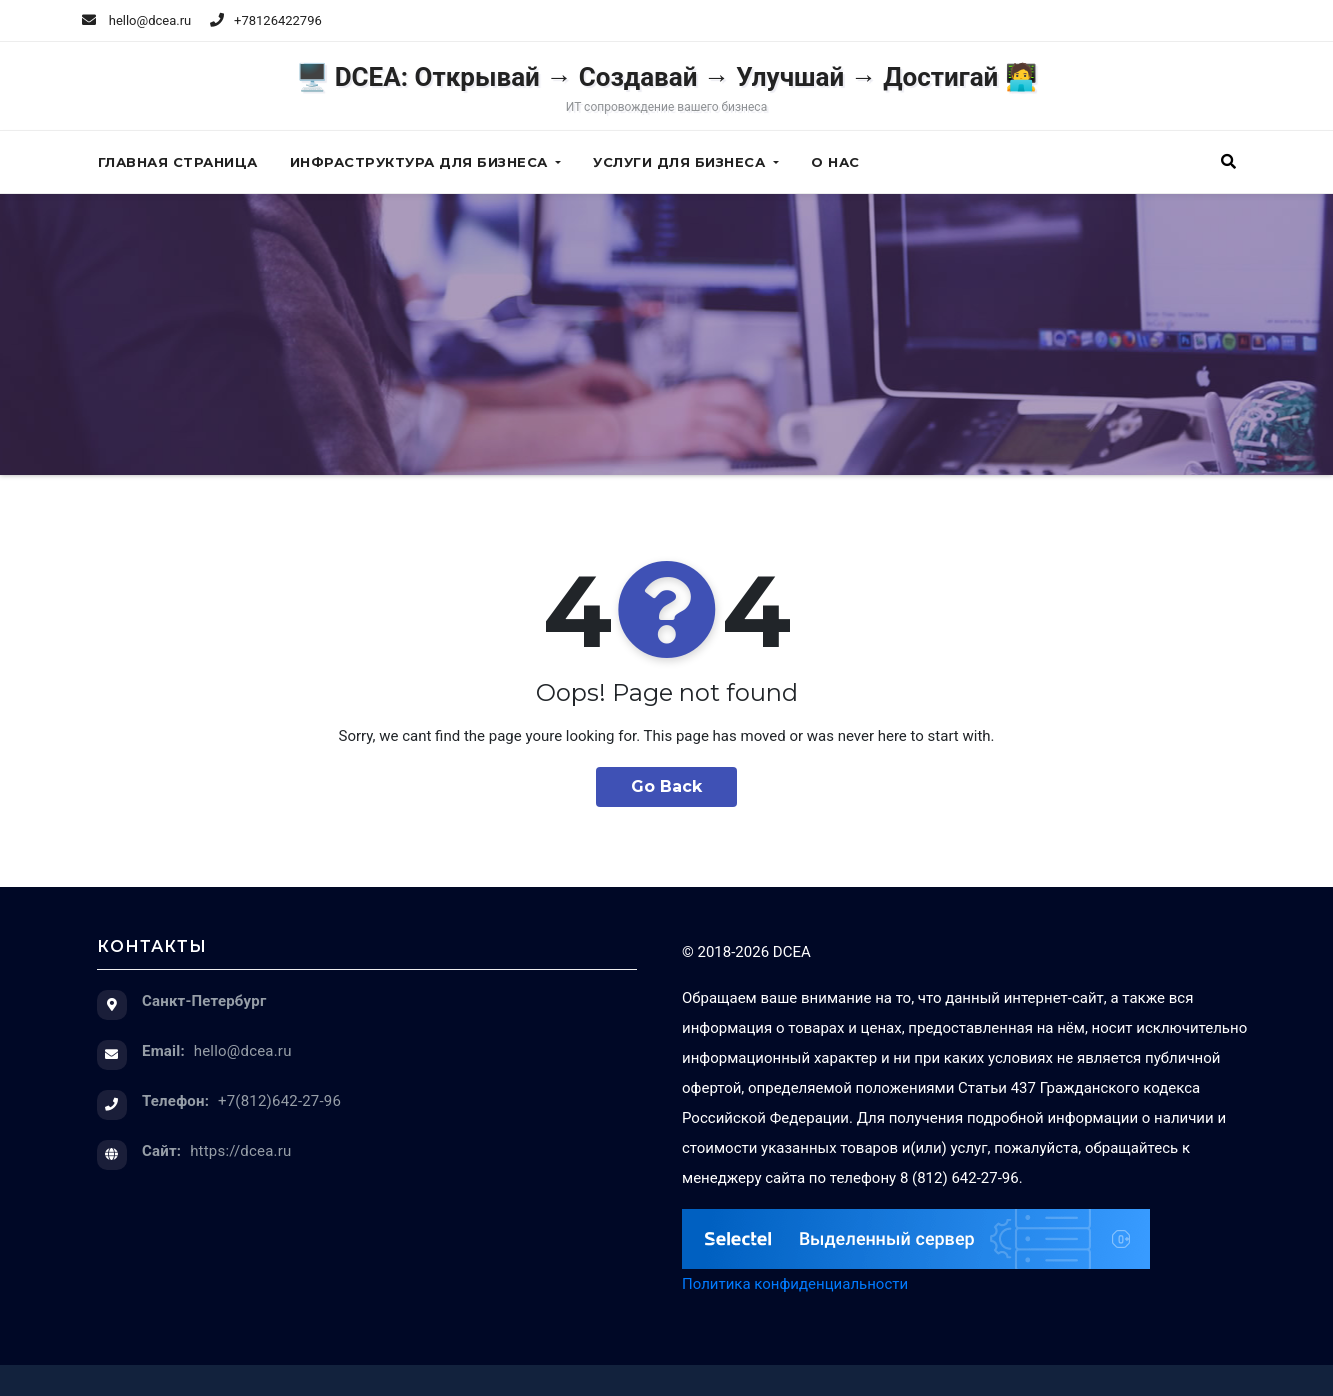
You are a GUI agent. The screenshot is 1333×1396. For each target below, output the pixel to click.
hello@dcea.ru (137, 20)
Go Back (666, 786)
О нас (835, 162)
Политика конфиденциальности (795, 1284)
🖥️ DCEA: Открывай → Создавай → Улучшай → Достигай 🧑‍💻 (666, 88)
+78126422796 (278, 20)
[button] (1228, 162)
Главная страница (178, 162)
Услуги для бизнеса (686, 162)
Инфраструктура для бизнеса (426, 162)
